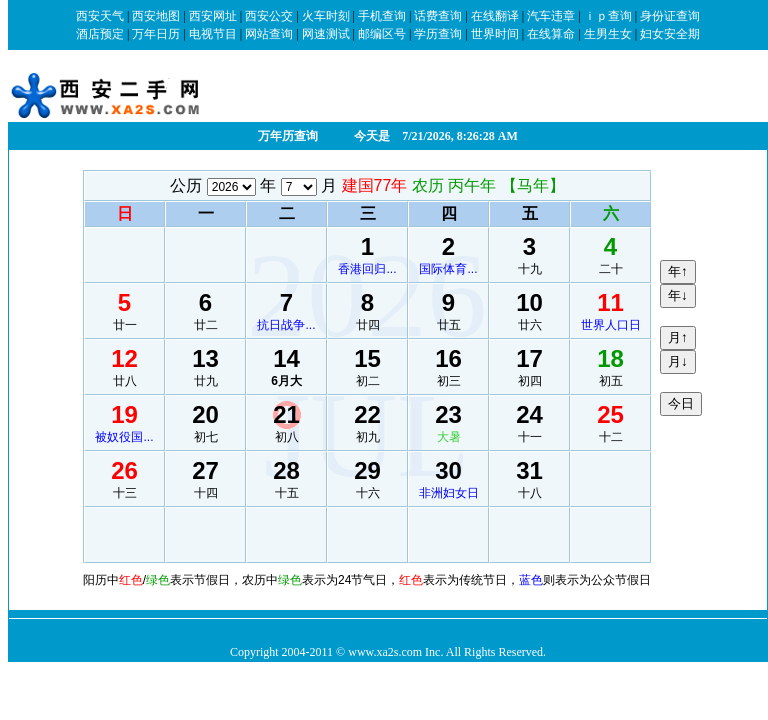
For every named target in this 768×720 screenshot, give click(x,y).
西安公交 (269, 16)
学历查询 (438, 34)
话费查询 (438, 16)
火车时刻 (326, 16)
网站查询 (269, 34)
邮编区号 (382, 34)
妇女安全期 (670, 34)
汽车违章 (551, 16)
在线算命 (551, 34)
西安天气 (100, 16)
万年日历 (156, 34)
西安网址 (213, 16)
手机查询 (382, 16)
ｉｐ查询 (608, 16)
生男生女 (608, 34)
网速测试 (326, 34)
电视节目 (213, 34)
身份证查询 (670, 16)
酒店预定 (100, 34)
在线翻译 (495, 16)
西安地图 (156, 16)
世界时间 (495, 34)
